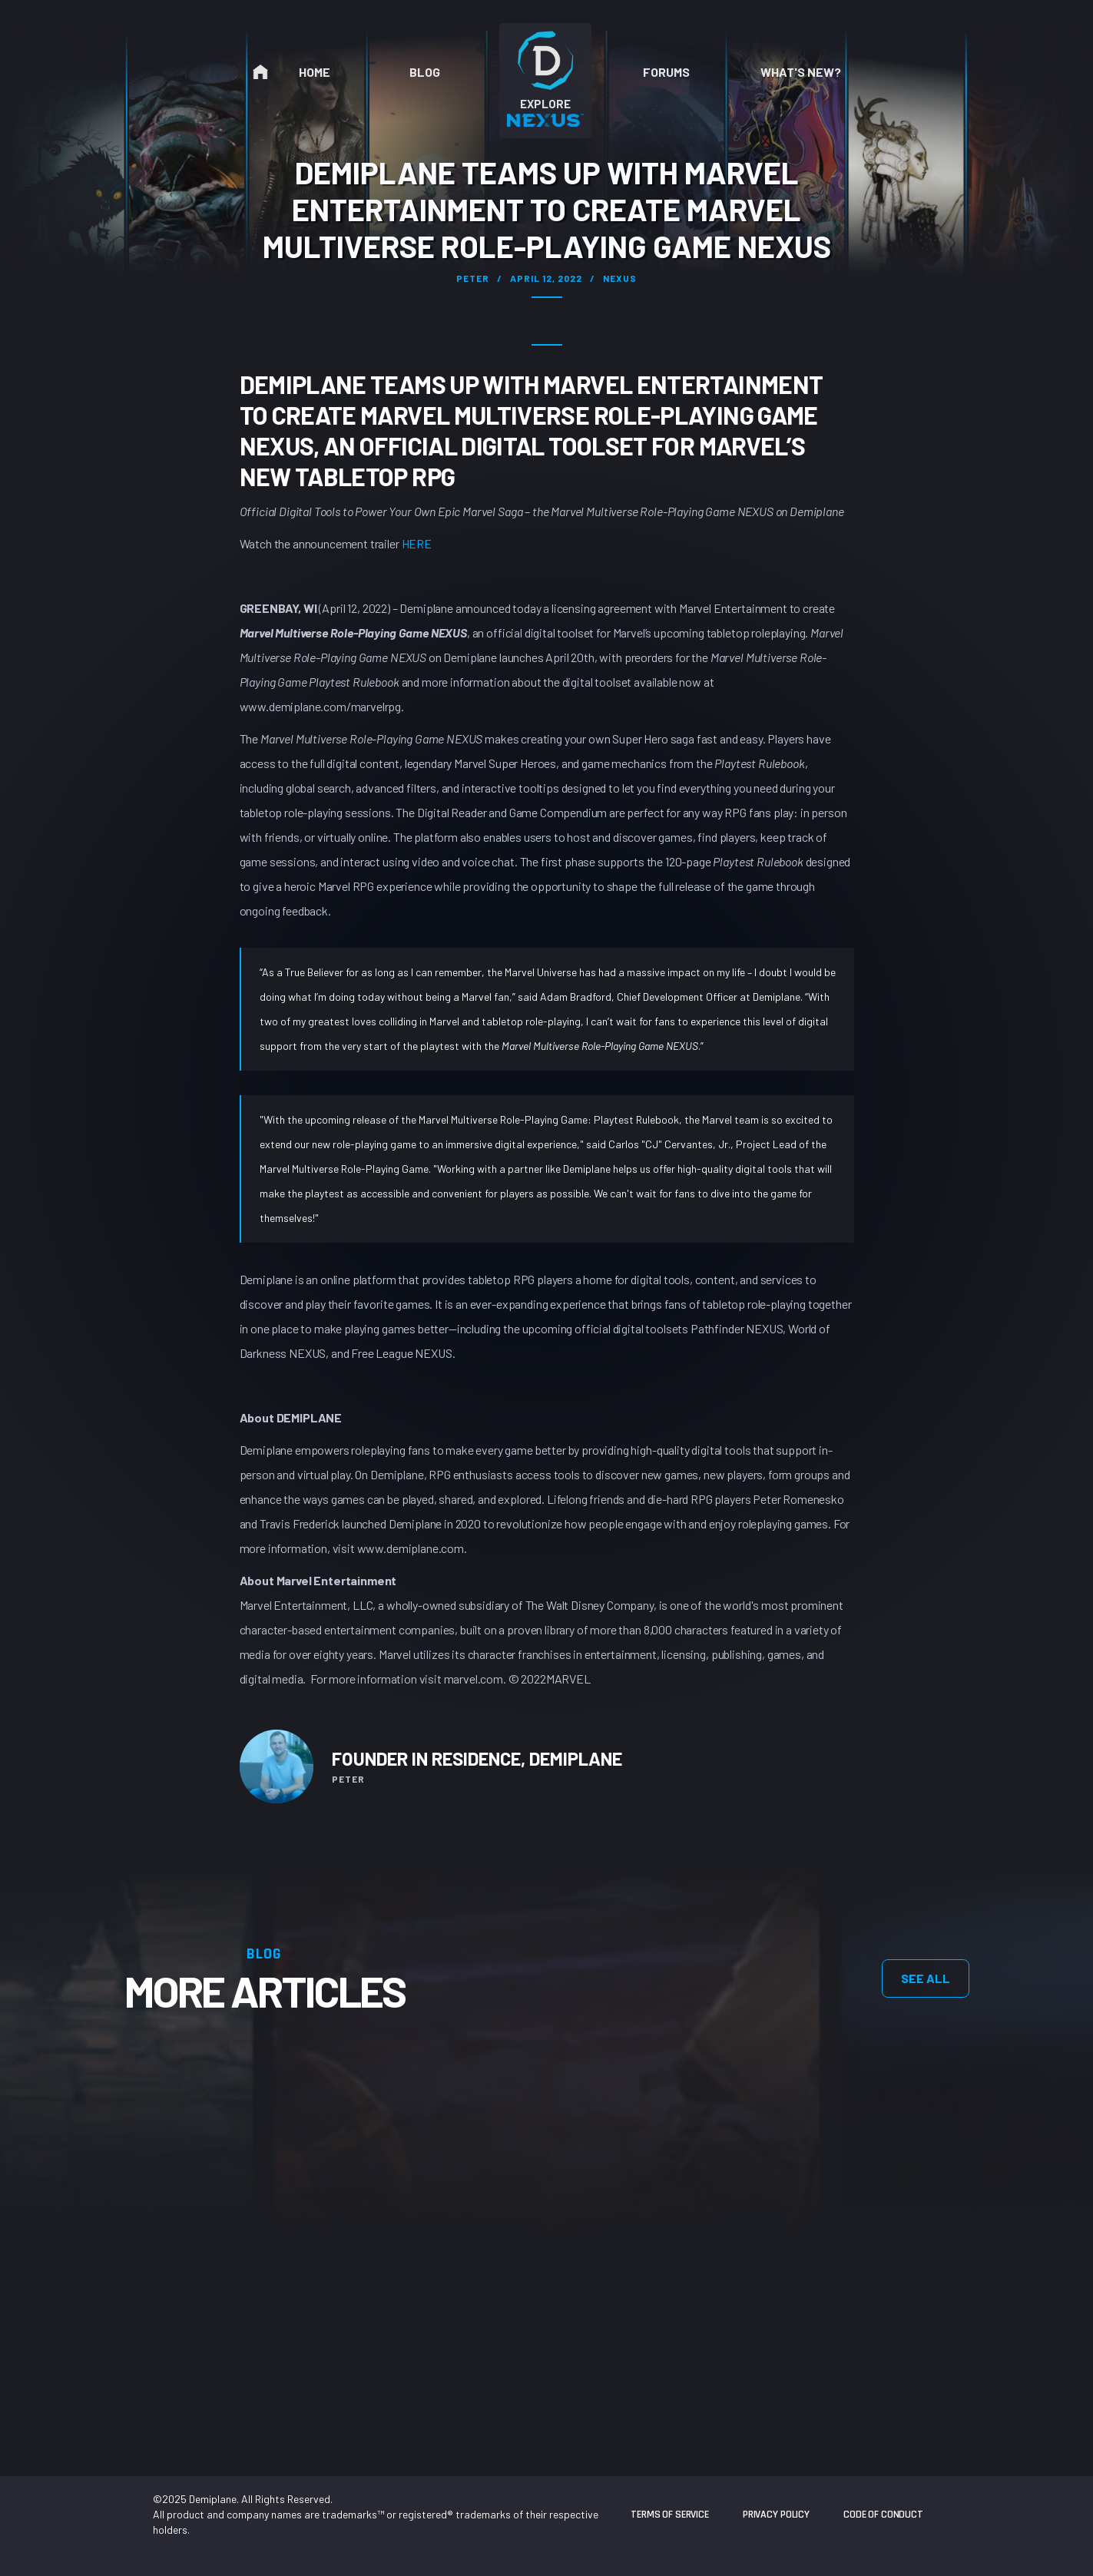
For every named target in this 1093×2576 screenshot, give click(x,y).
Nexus (620, 278)
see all (925, 1978)
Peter (472, 278)
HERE (417, 543)
